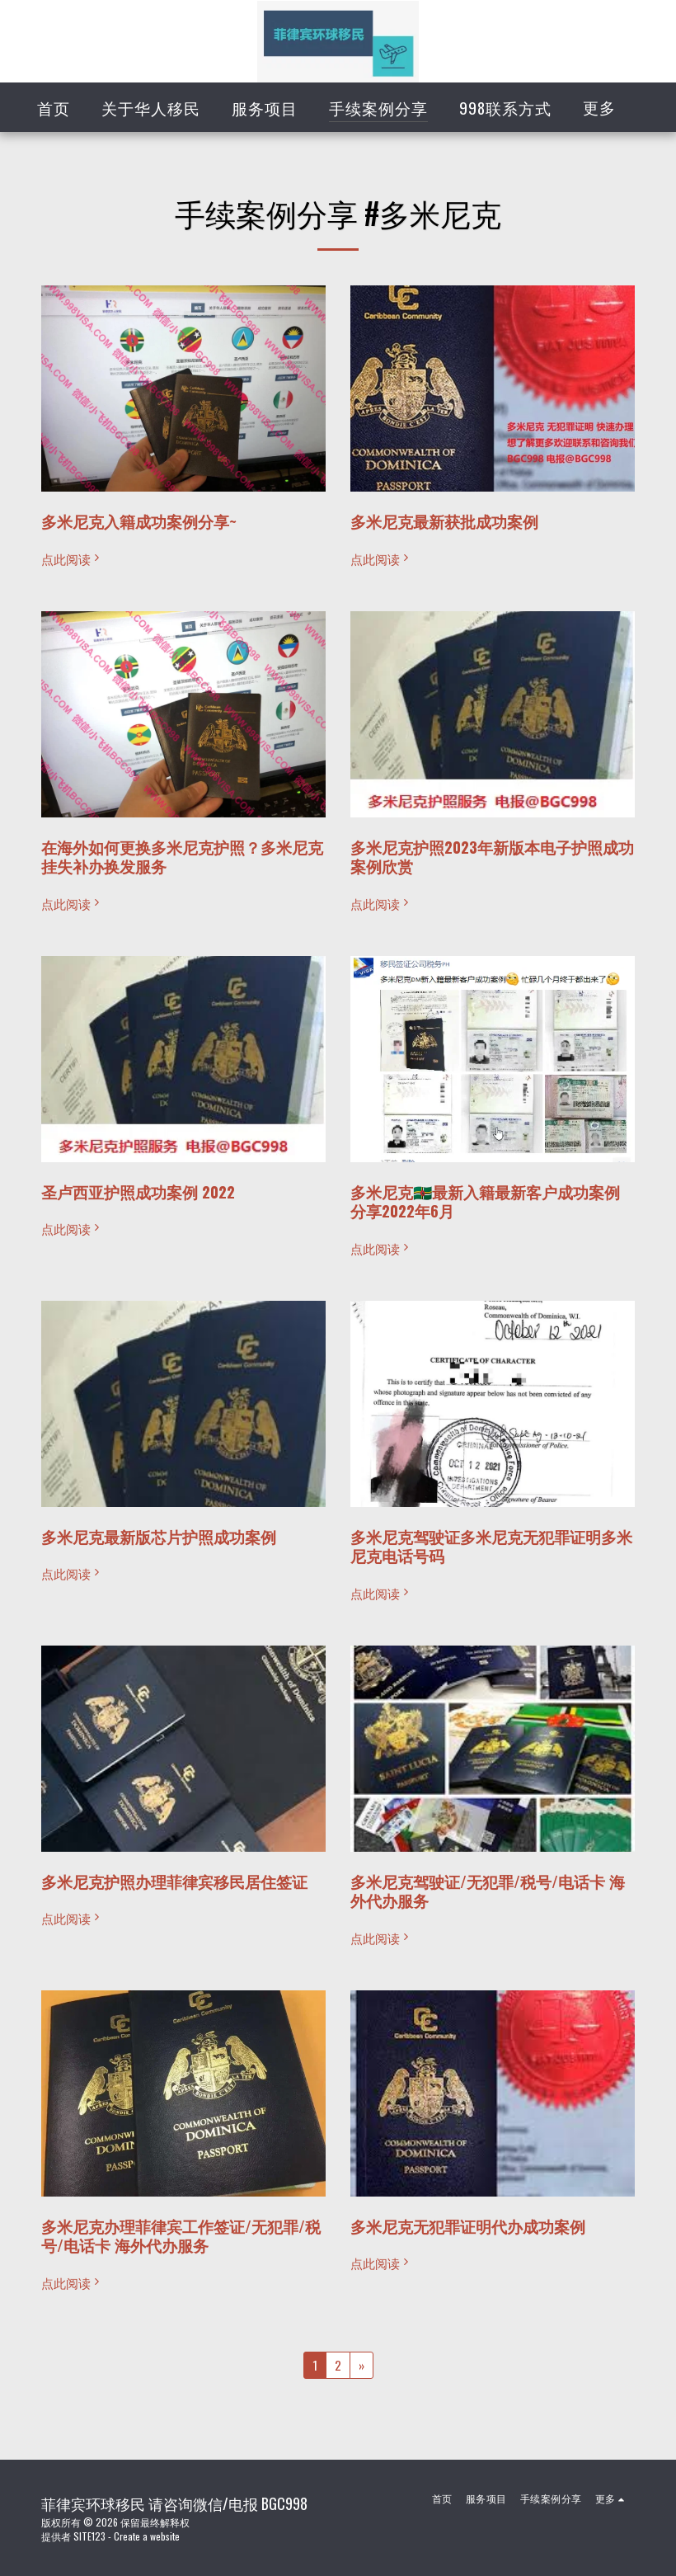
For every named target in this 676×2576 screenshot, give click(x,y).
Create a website (147, 2536)
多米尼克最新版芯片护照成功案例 (158, 1536)
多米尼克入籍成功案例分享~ (139, 521)
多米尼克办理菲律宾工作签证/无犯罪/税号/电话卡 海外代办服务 (181, 2236)
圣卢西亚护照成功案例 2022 (138, 1191)
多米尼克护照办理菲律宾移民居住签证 (174, 1881)
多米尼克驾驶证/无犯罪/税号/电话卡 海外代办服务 (487, 1891)
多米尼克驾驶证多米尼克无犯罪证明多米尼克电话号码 (491, 1546)
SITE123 (89, 2536)
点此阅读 (72, 559)
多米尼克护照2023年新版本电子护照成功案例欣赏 (492, 857)
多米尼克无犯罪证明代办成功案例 (467, 2226)
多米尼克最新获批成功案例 (444, 521)
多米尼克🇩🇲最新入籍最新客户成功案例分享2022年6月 (485, 1201)
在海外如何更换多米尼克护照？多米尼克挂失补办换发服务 (182, 857)
